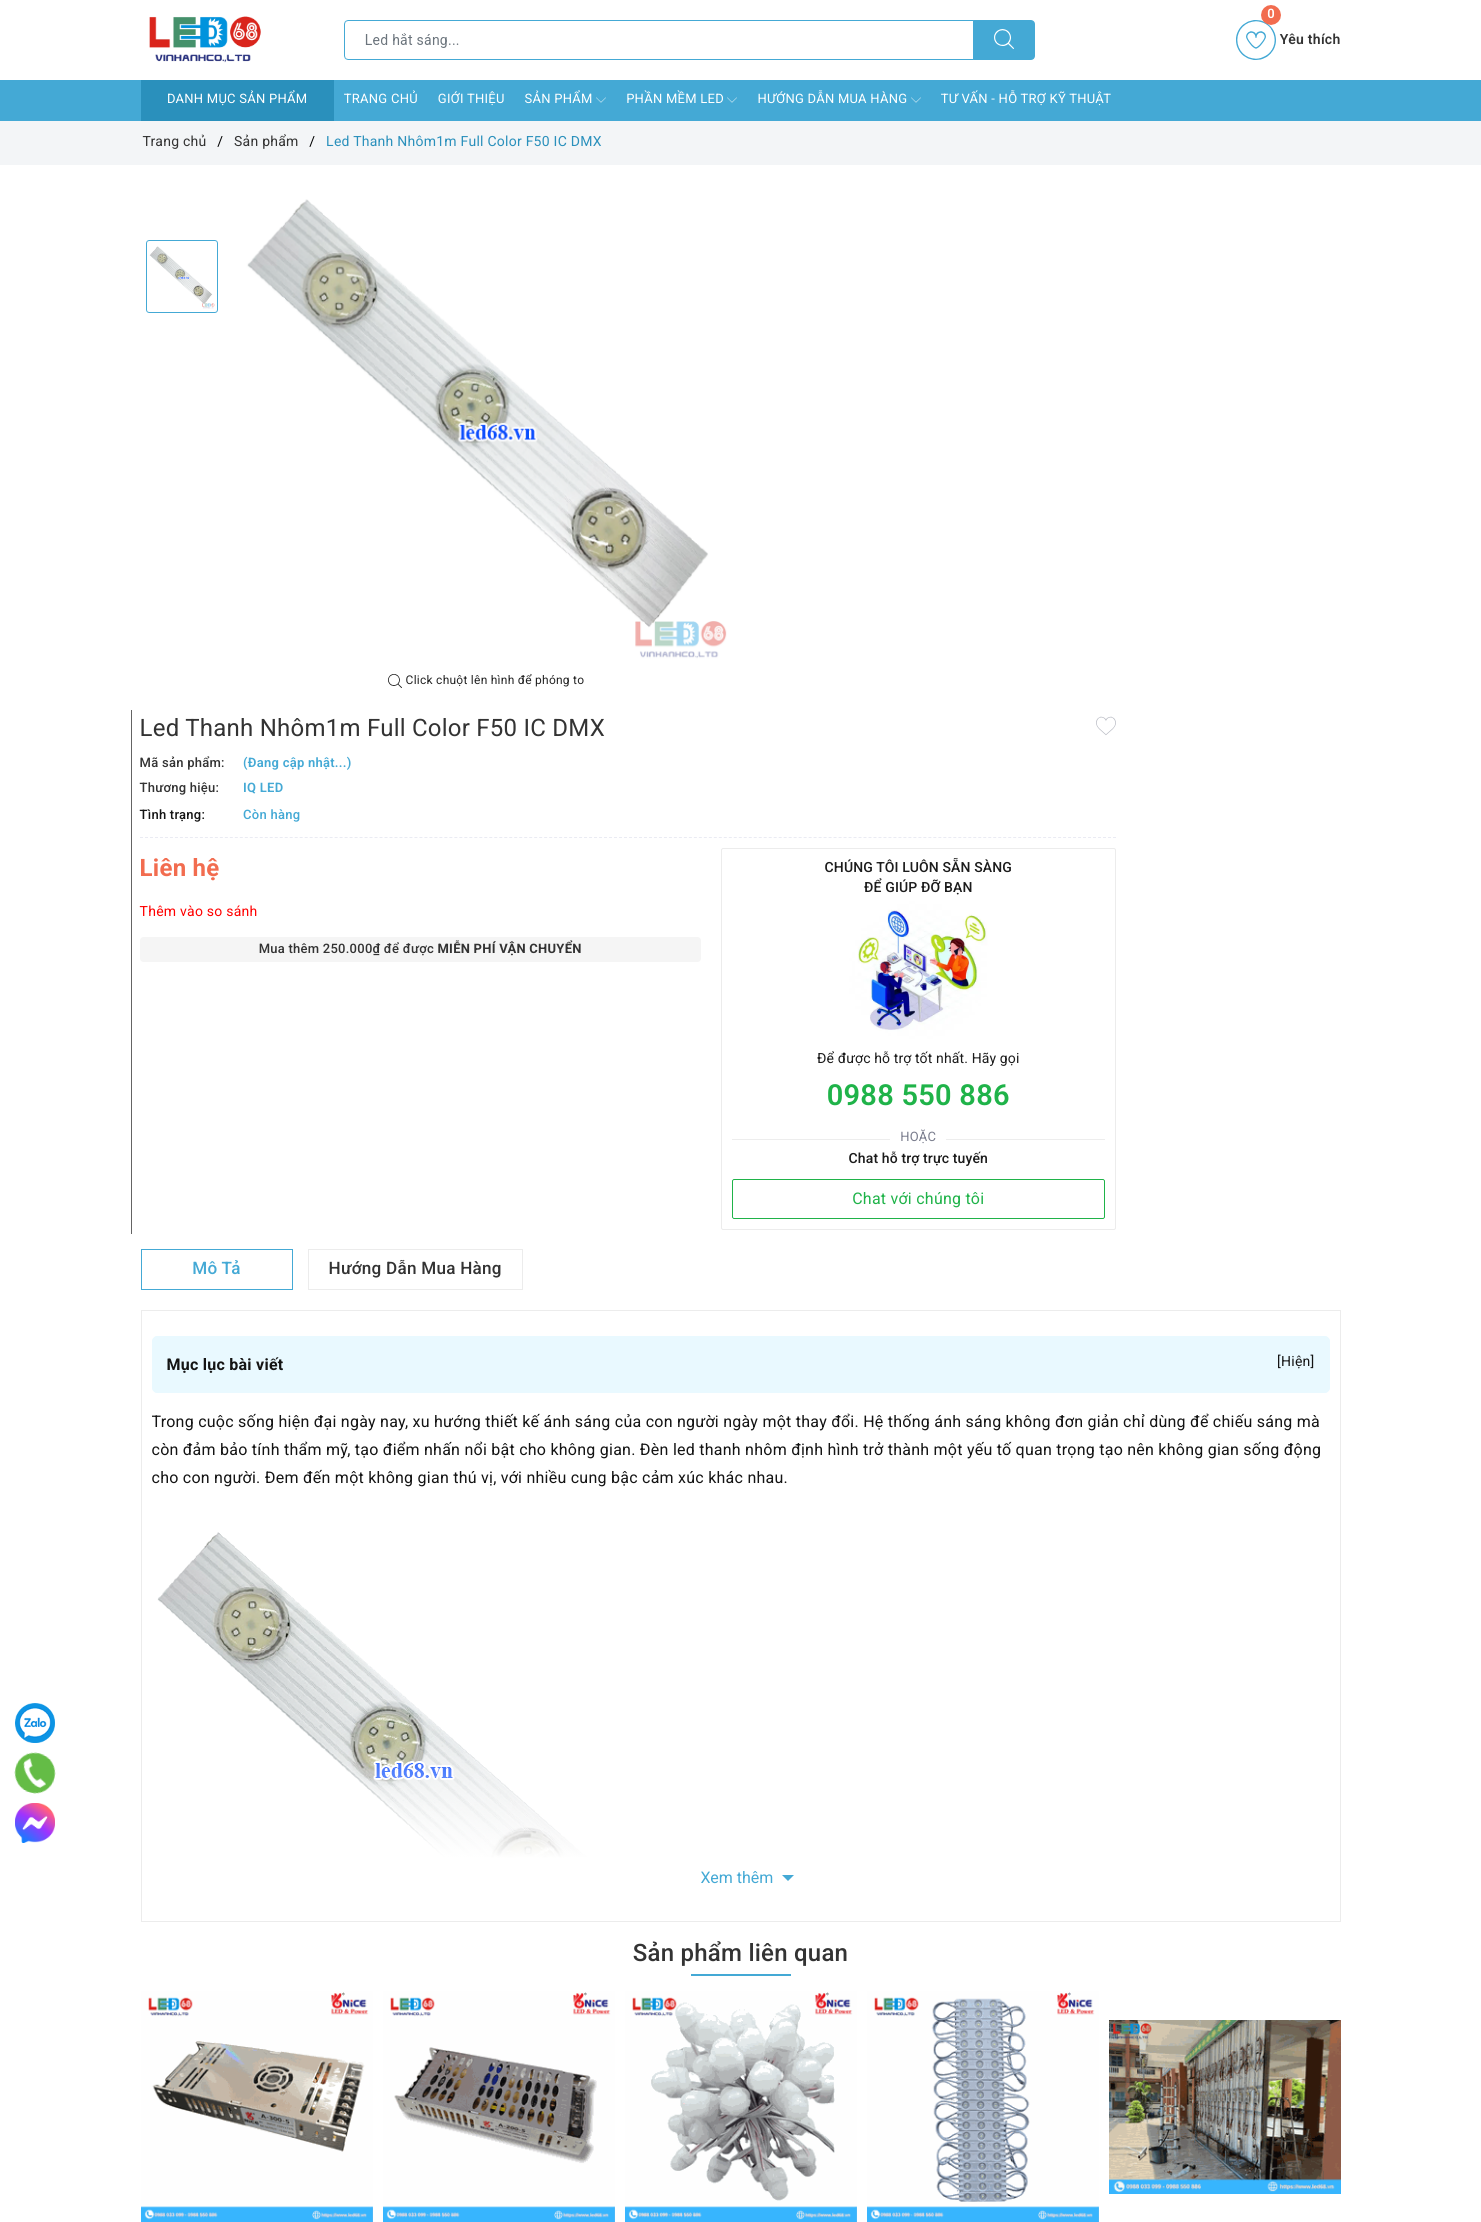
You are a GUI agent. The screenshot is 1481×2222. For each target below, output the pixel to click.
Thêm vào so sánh (811, 373)
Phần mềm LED (681, 100)
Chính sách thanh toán (416, 1971)
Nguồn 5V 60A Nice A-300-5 (231, 1721)
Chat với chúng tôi (1224, 659)
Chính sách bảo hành (411, 2058)
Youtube (790, 1855)
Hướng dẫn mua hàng (838, 100)
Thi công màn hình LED (1182, 1721)
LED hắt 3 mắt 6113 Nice (946, 1721)
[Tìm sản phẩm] (659, 40)
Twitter (684, 1855)
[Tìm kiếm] (1004, 40)
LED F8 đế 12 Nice (683, 1721)
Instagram (906, 1855)
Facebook (572, 1855)
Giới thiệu (471, 99)
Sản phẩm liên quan (740, 1430)
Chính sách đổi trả (402, 2029)
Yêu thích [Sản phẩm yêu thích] (1288, 40)
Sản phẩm (566, 100)
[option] (486, 419)
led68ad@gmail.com (813, 2166)
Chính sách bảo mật (408, 2086)
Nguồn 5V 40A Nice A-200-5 (473, 1721)
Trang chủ (381, 99)
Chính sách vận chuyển (418, 2000)
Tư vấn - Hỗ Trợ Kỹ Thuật (1026, 99)
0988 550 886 (1223, 557)
